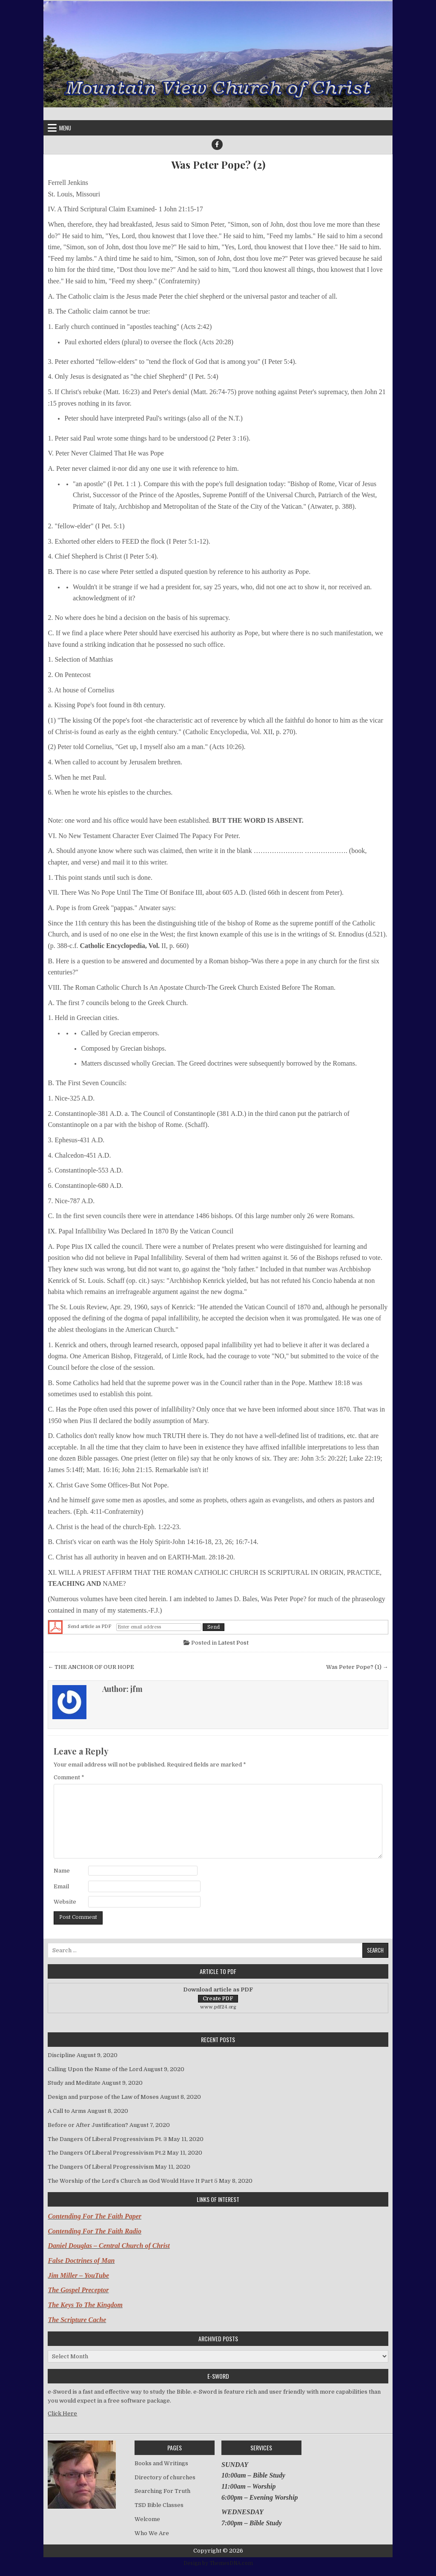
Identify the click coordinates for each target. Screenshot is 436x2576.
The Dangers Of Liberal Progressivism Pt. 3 (107, 2139)
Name (62, 1870)
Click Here (62, 2413)
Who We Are (152, 2533)
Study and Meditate (74, 2083)
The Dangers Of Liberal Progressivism (101, 2167)
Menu (65, 128)
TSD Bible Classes (159, 2505)
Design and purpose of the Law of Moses (103, 2097)
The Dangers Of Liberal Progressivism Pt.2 (107, 2153)
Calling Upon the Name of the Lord (95, 2069)
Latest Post (233, 1643)
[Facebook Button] (217, 144)
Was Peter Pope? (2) (218, 164)
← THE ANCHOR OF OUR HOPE (91, 1667)
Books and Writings (161, 2463)
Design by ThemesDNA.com (218, 2563)
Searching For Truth (162, 2491)
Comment (69, 1777)
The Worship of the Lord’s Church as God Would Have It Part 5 (133, 2181)
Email (61, 1886)
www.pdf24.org (218, 2007)
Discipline (61, 2055)
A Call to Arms (67, 2111)
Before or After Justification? (88, 2125)
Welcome (147, 2519)
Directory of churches (165, 2477)
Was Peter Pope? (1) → (357, 1667)
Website (65, 1902)
